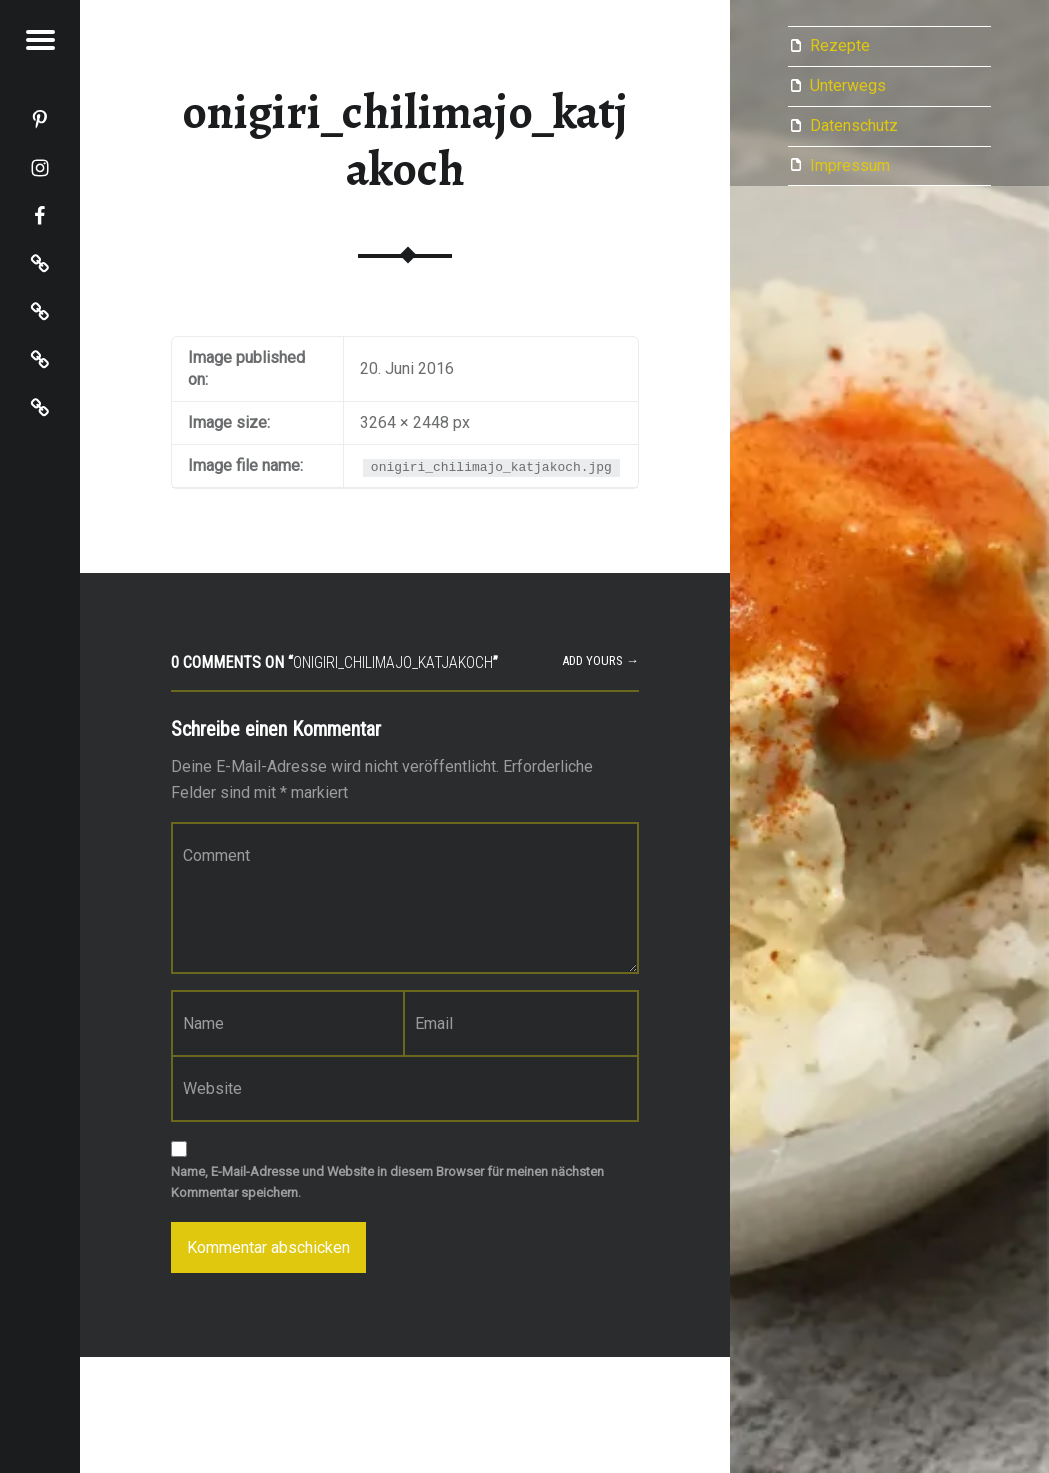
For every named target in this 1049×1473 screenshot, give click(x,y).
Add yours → (600, 660)
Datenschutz (854, 125)
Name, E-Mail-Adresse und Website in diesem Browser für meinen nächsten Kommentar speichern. (387, 1182)
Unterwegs (848, 85)
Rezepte (840, 45)
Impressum (850, 165)
